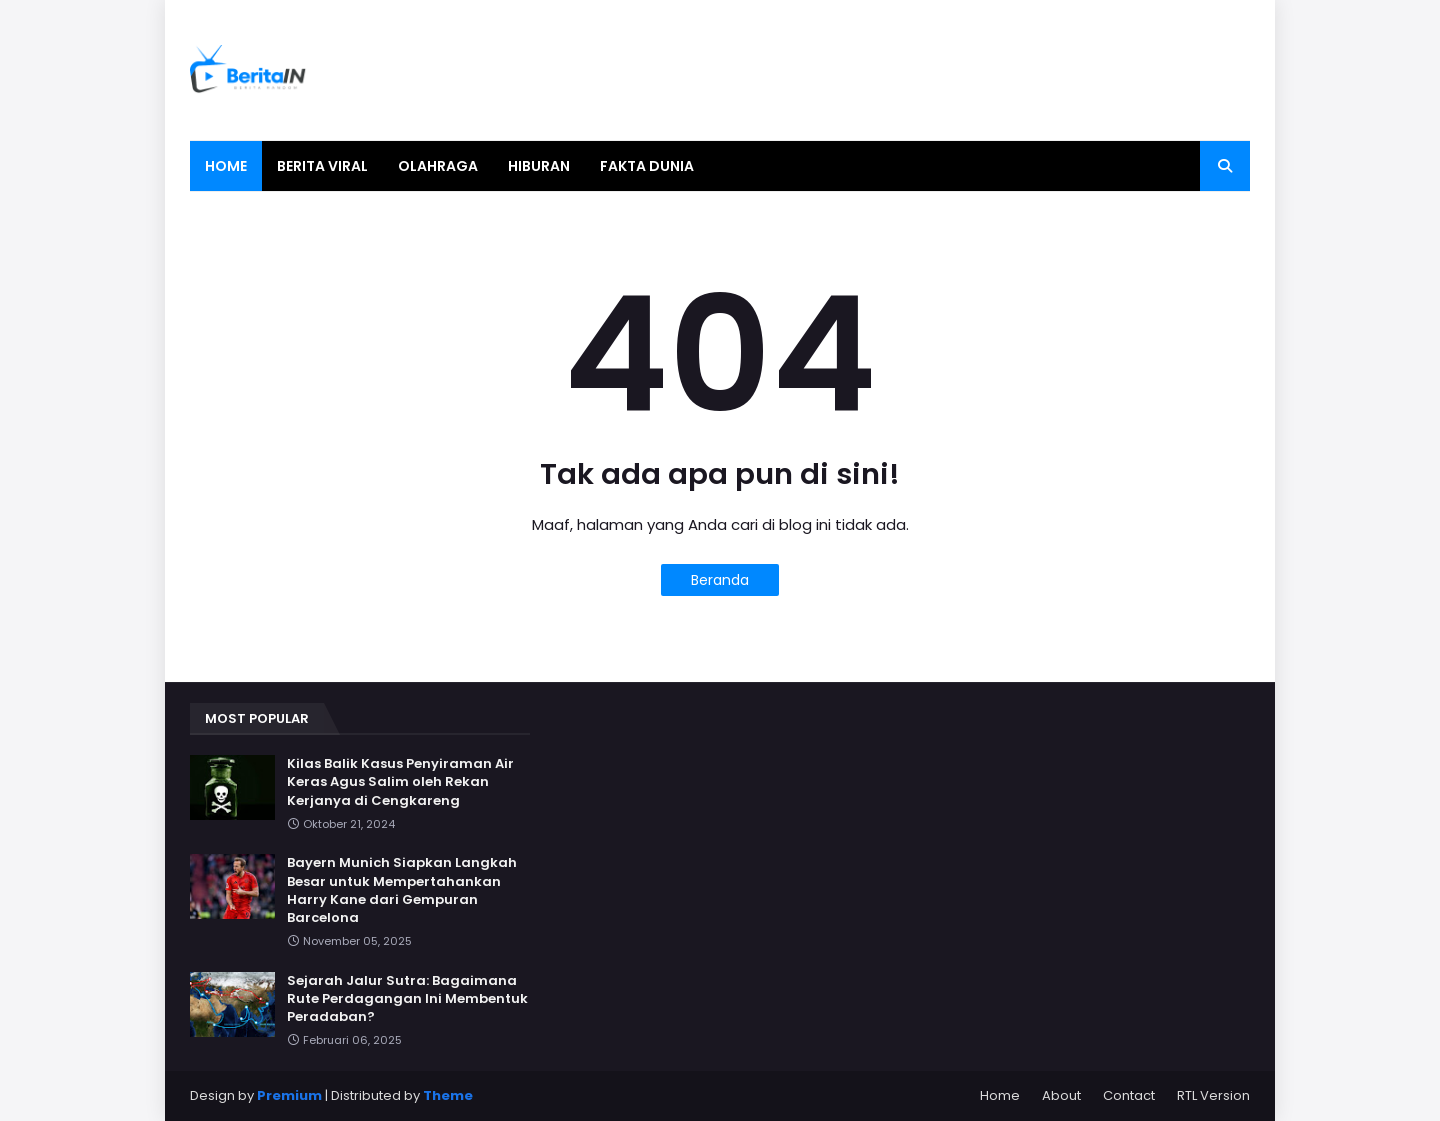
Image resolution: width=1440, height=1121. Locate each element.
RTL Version (1213, 1095)
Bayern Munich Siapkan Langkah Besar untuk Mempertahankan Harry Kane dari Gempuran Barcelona (402, 890)
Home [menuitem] (226, 166)
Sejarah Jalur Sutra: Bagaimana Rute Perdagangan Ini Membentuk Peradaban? (407, 999)
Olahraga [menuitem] (438, 166)
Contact (1129, 1095)
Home (1000, 1095)
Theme (448, 1095)
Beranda (720, 580)
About (1061, 1095)
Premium (289, 1095)
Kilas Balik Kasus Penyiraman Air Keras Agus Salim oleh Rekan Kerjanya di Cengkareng (400, 782)
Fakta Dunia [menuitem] (647, 166)
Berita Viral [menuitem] (322, 166)
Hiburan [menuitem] (539, 166)
